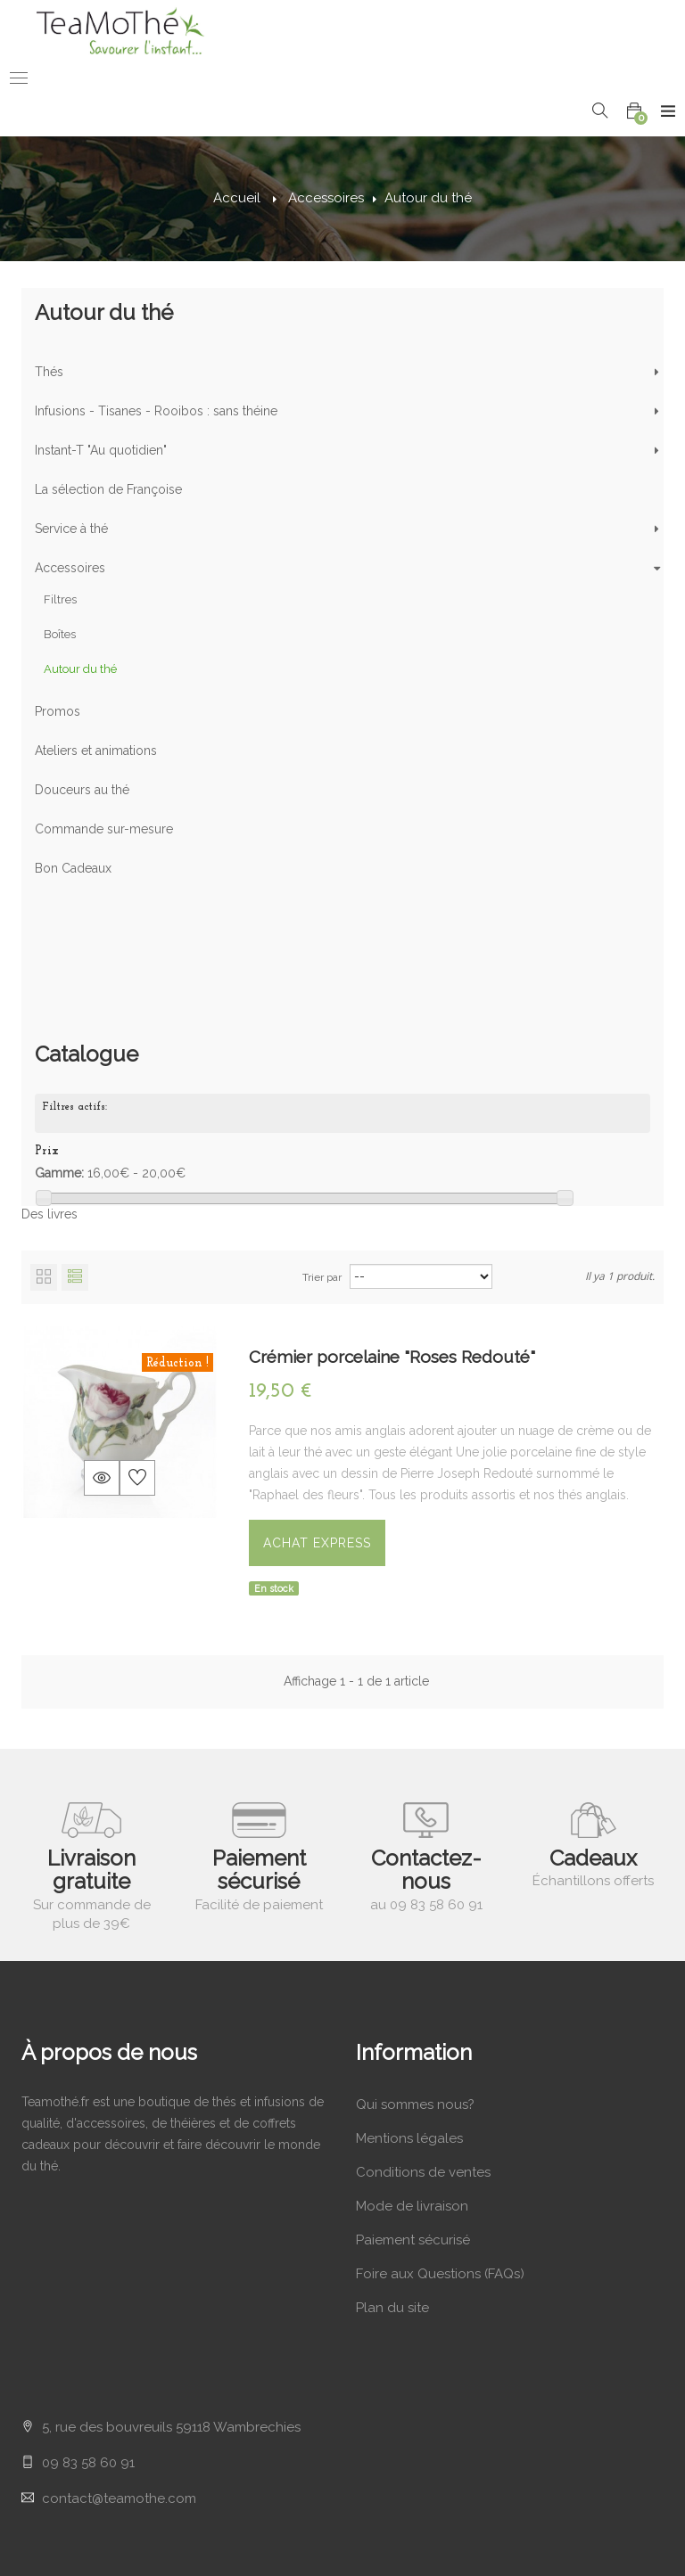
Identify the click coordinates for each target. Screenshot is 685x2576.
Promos (57, 715)
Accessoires (70, 571)
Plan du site (392, 2208)
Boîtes (60, 637)
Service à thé (71, 532)
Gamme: (59, 1053)
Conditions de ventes (423, 2072)
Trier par (322, 1177)
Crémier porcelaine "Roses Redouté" (392, 1257)
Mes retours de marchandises (114, 2393)
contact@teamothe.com (119, 2176)
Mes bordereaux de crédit (103, 2427)
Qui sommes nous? (415, 2005)
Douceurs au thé (82, 793)
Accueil (236, 198)
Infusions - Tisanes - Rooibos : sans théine (156, 414)
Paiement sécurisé (413, 2140)
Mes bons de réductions (97, 2529)
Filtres (60, 603)
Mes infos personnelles (93, 2495)
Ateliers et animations (96, 754)
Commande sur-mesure (104, 832)
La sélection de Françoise (108, 493)
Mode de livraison (412, 2106)
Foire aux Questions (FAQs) (440, 2174)
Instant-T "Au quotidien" (101, 454)
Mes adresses (63, 2461)
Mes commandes (75, 2359)
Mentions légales (409, 2038)
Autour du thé (80, 672)
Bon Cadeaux (73, 872)
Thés (49, 375)
